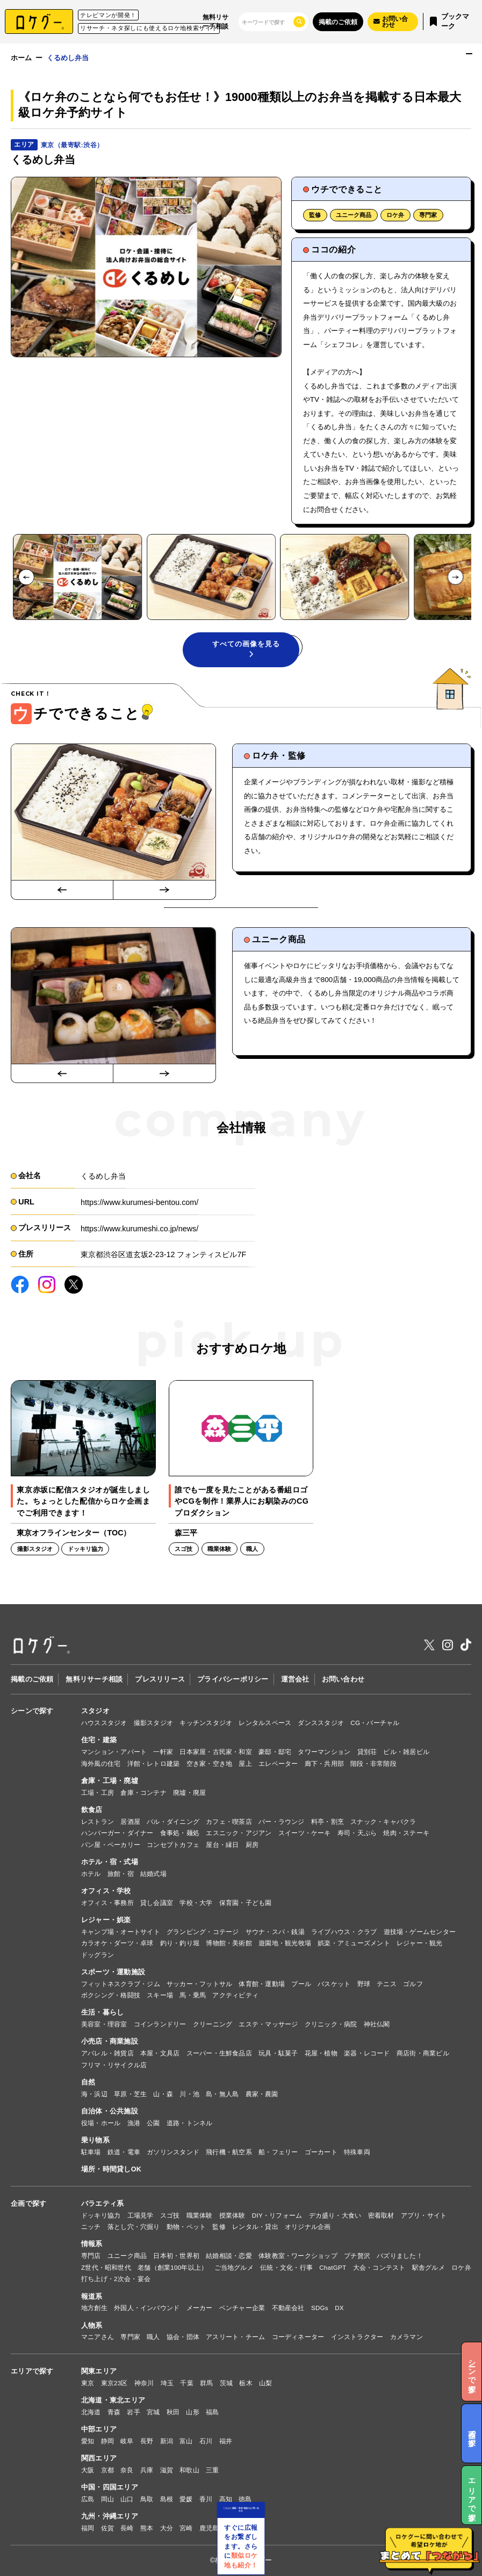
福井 (225, 2440)
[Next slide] (456, 577)
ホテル (91, 1873)
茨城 (226, 2382)
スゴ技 (170, 2215)
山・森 (163, 2093)
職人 (153, 2336)
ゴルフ (413, 1983)
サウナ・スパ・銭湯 (275, 1931)
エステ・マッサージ (268, 2024)
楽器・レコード (367, 2053)
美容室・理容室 (104, 2024)
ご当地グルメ (234, 2267)
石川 (205, 2440)
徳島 (245, 2498)
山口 (126, 2498)
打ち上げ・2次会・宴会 (115, 2278)
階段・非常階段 (373, 1763)
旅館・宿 (120, 1873)
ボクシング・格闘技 (110, 1994)
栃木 (245, 2382)
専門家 (428, 215)
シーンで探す (32, 1711)
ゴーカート (321, 2151)
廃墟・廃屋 (189, 1792)
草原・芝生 (130, 2093)
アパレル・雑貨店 (107, 2053)
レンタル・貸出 (255, 2226)
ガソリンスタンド (173, 2151)
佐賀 (107, 2527)
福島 (212, 2411)
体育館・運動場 (262, 1983)
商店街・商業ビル (423, 2053)
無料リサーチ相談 (215, 21)
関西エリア (99, 2458)
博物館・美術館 (229, 1942)
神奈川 (144, 2382)
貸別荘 (367, 1751)
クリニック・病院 (331, 2024)
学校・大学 (195, 1902)
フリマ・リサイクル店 (114, 2064)
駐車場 (91, 2151)
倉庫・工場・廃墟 (109, 1781)
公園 (153, 2122)
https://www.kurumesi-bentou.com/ (139, 1202)
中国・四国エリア (109, 2487)
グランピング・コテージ (203, 1931)
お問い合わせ (343, 1679)
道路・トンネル (190, 2122)
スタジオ (95, 1711)
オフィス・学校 (106, 1891)
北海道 (91, 2411)
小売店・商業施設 (109, 2041)
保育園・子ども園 (245, 1902)
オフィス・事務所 (107, 1902)
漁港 (133, 2122)
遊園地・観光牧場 (284, 1942)
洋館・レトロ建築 (153, 1763)
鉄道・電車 (123, 2151)
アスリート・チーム (235, 2336)
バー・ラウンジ (281, 1821)
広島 (87, 2498)
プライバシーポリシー (233, 1679)
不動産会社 (288, 2307)
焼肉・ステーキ (406, 1832)
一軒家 (163, 1751)
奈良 (126, 2469)
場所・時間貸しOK (111, 2169)
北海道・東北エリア (113, 2400)
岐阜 (126, 2440)
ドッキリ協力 (100, 2215)
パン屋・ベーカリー (110, 1844)
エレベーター (278, 1763)
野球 (363, 1983)
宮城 (153, 2411)
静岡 (107, 2440)
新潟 (166, 2440)
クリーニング (212, 2024)
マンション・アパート (114, 1751)
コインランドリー (160, 2024)
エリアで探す (32, 2371)
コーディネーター (298, 2336)
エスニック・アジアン (238, 1832)
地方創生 (94, 2307)
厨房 (252, 1844)
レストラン (97, 1821)
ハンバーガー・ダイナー (117, 1832)
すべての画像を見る (246, 649)
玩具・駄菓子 (278, 2053)
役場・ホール (100, 2122)
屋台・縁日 (222, 1844)
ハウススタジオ (104, 1722)
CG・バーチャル (374, 1722)
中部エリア (99, 2429)
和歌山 (189, 2469)
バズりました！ (400, 2255)
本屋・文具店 (159, 2053)
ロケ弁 (395, 215)
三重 (212, 2469)
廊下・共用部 (324, 1763)
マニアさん (97, 2336)
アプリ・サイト (424, 2215)
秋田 (173, 2411)
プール (301, 1983)
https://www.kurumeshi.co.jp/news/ (139, 1228)
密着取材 (381, 2215)
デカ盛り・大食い (335, 2215)
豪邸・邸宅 (274, 1751)
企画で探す (28, 2203)
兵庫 (146, 2469)
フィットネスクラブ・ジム (120, 1983)
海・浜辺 (94, 2093)
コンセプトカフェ (173, 1844)
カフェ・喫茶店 (229, 1821)
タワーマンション (324, 1751)
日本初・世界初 (176, 2255)
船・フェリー (278, 2151)
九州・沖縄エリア (109, 2516)
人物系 (92, 2325)
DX (339, 2307)
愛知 (87, 2440)
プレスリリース (160, 1679)
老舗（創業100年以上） (172, 2267)
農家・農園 (262, 2093)
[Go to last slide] (26, 577)
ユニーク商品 (353, 215)
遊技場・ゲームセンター (420, 1931)
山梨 (265, 2382)
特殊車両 (357, 2151)
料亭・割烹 (327, 1821)
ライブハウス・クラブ (344, 1931)
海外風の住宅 (100, 1763)
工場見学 (140, 2215)
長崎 (126, 2527)
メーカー (199, 2307)
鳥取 (146, 2498)
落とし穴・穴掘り (133, 2226)
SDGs (319, 2307)
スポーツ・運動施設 (113, 1972)
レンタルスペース (265, 1722)
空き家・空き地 (209, 1763)
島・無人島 (222, 2093)
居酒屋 (130, 1821)
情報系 (92, 2244)
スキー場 (160, 1994)
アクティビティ (235, 1994)
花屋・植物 (321, 2053)
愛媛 (185, 2498)
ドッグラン (97, 1954)
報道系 (92, 2296)
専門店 (91, 2255)
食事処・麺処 (179, 1832)
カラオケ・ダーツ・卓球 (117, 1942)
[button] (77, 577)
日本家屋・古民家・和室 (215, 1751)
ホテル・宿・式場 (109, 1862)
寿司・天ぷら (357, 1832)
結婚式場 (153, 1873)
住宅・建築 (99, 1740)
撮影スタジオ (153, 1722)
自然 (88, 2082)
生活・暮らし (102, 2012)
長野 (146, 2440)
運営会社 (295, 1679)
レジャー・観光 (420, 1942)
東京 (87, 2382)
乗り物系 (95, 2140)
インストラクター (357, 2336)
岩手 (133, 2411)
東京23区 (114, 2382)
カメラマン (406, 2336)
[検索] (265, 22)
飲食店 (92, 1810)
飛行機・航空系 (229, 2151)
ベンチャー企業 (242, 2307)
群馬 (206, 2382)
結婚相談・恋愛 (229, 2255)
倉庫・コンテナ (143, 1792)
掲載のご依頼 (338, 21)
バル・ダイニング (173, 1821)
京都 (107, 2469)
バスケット (334, 1983)
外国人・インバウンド (146, 2307)
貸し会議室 (156, 1902)
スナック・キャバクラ (383, 1821)
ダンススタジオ (321, 1722)
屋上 (245, 1763)
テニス (387, 1983)
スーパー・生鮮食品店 (219, 2053)
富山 (185, 2440)
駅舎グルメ (428, 2267)
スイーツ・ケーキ (304, 1832)
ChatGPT (332, 2267)
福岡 (87, 2527)
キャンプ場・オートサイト (120, 1931)
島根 (166, 2498)
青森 (113, 2411)
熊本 (146, 2527)
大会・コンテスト (379, 2267)
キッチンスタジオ (205, 1722)
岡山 (107, 2498)
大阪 (87, 2469)
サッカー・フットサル (199, 1983)
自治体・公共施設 (109, 2111)
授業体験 (232, 2215)
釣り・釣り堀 (179, 1942)
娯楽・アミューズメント (354, 1942)
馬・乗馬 (192, 1994)
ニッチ (91, 2226)
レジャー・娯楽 (106, 1920)
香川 (205, 2498)
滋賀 (166, 2469)
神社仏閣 (377, 2024)
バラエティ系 (102, 2203)
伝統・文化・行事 (286, 2267)
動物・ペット (186, 2226)
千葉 (186, 2382)
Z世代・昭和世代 (106, 2267)
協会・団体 (183, 2336)
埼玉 (167, 2382)
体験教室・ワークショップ (297, 2255)
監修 (315, 215)
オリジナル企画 (308, 2226)
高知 (225, 2498)
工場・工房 (97, 1792)
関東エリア (99, 2371)
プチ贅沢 (357, 2255)
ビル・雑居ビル (406, 1751)
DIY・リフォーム (277, 2215)
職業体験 (199, 2215)
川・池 (189, 2093)
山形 (192, 2411)
